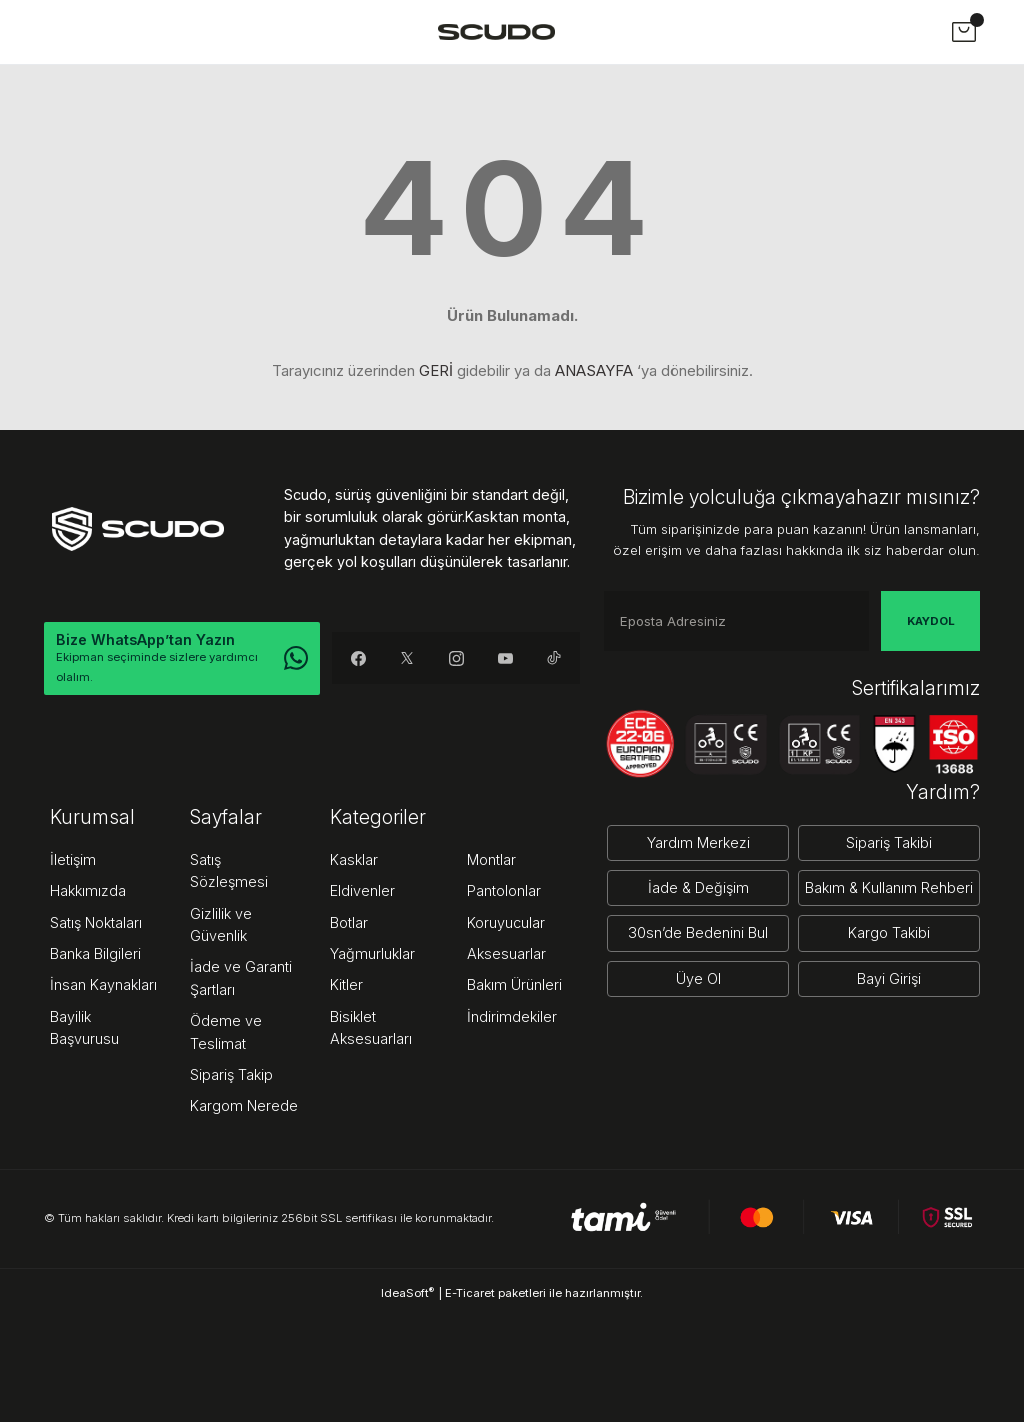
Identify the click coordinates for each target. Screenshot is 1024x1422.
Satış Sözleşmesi (229, 870)
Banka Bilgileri (95, 953)
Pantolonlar (504, 890)
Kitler (346, 984)
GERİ (436, 370)
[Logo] (496, 31)
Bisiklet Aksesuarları (371, 1027)
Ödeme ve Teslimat (226, 1031)
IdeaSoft (407, 1292)
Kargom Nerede (244, 1105)
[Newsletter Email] (736, 621)
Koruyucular (506, 922)
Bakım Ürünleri (514, 984)
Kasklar (354, 859)
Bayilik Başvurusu (84, 1027)
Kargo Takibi (889, 932)
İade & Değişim (698, 887)
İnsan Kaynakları (103, 984)
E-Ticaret (470, 1293)
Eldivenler (362, 890)
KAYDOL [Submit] (931, 621)
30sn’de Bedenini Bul (698, 932)
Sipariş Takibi (889, 842)
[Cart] (964, 32)
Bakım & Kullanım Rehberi (889, 887)
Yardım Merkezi (698, 842)
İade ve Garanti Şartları (241, 977)
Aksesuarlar (506, 953)
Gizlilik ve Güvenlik (221, 924)
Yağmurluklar (372, 953)
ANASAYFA (594, 370)
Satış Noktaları (96, 922)
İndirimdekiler (512, 1016)
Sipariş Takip (231, 1074)
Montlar (491, 859)
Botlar (349, 922)
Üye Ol (698, 978)
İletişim (73, 859)
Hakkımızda (88, 890)
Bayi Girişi (889, 978)
